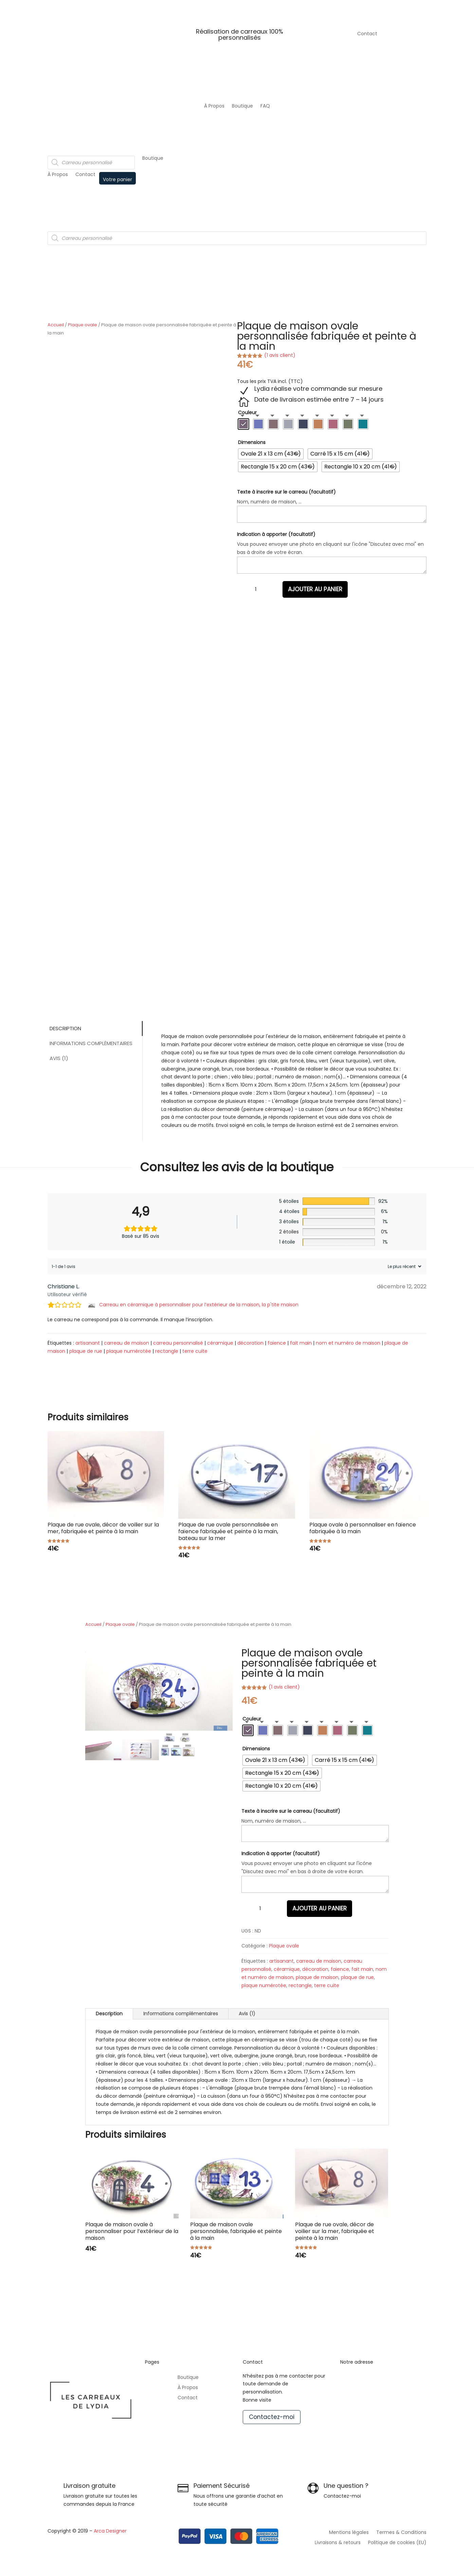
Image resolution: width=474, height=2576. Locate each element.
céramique (220, 1343)
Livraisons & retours (338, 2543)
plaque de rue (85, 1351)
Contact (367, 34)
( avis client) (279, 355)
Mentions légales (349, 2533)
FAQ (265, 106)
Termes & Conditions (401, 2533)
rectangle (166, 1351)
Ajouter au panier (315, 589)
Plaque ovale (82, 325)
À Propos (214, 106)
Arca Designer (110, 2530)
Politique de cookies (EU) (397, 2543)
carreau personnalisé (178, 1343)
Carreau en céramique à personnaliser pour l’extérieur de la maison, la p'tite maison (198, 1304)
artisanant (87, 1343)
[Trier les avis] (403, 1266)
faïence (277, 1343)
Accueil (56, 325)
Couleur (247, 412)
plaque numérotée (128, 1351)
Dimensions (252, 442)
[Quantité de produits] (255, 589)
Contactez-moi (271, 2417)
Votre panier (117, 179)
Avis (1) (58, 1058)
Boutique (242, 106)
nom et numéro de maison (348, 1343)
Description (65, 1028)
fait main (301, 1343)
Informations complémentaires (90, 1043)
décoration (250, 1343)
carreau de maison (126, 1343)
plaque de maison (317, 1977)
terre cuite (194, 1351)
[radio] (243, 424)
